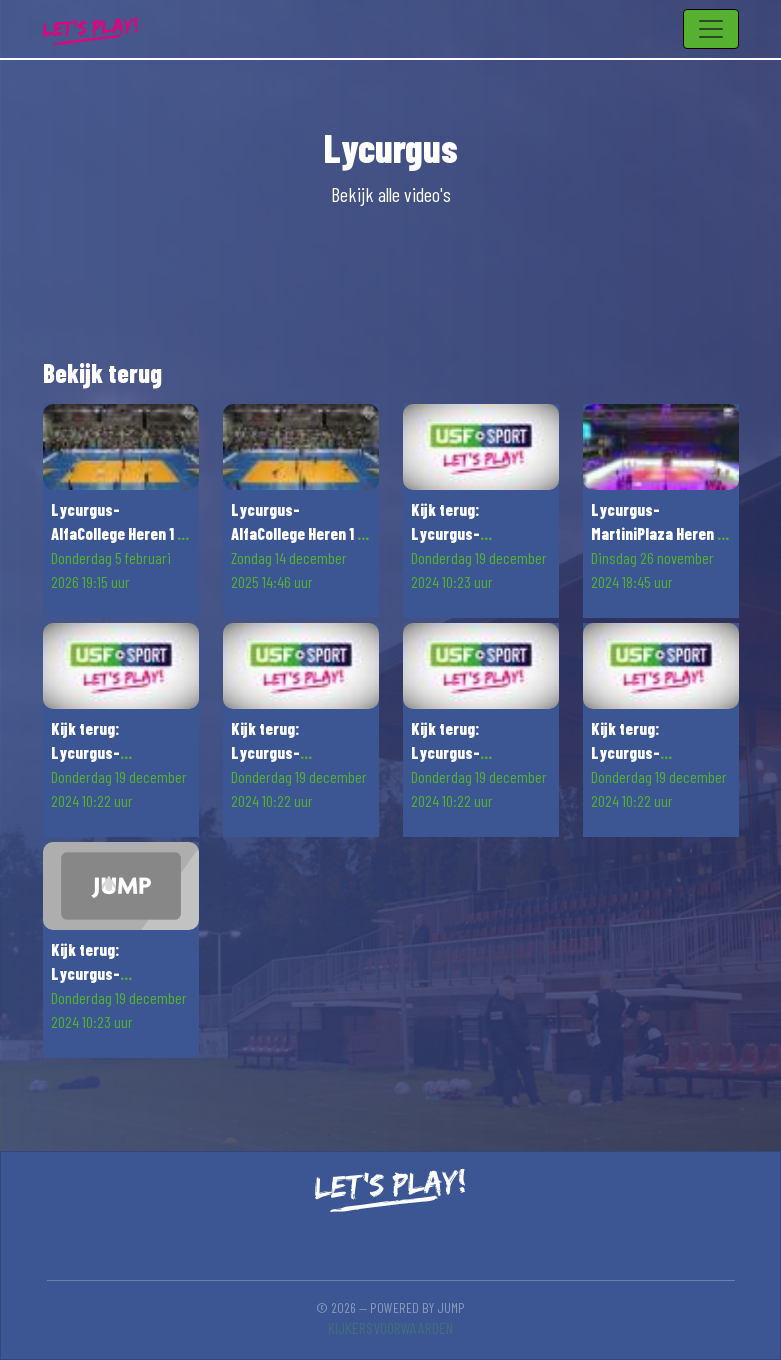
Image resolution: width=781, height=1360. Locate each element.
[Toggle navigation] (711, 29)
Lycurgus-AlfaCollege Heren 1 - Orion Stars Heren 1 (117, 533)
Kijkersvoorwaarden (390, 1327)
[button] (121, 511)
